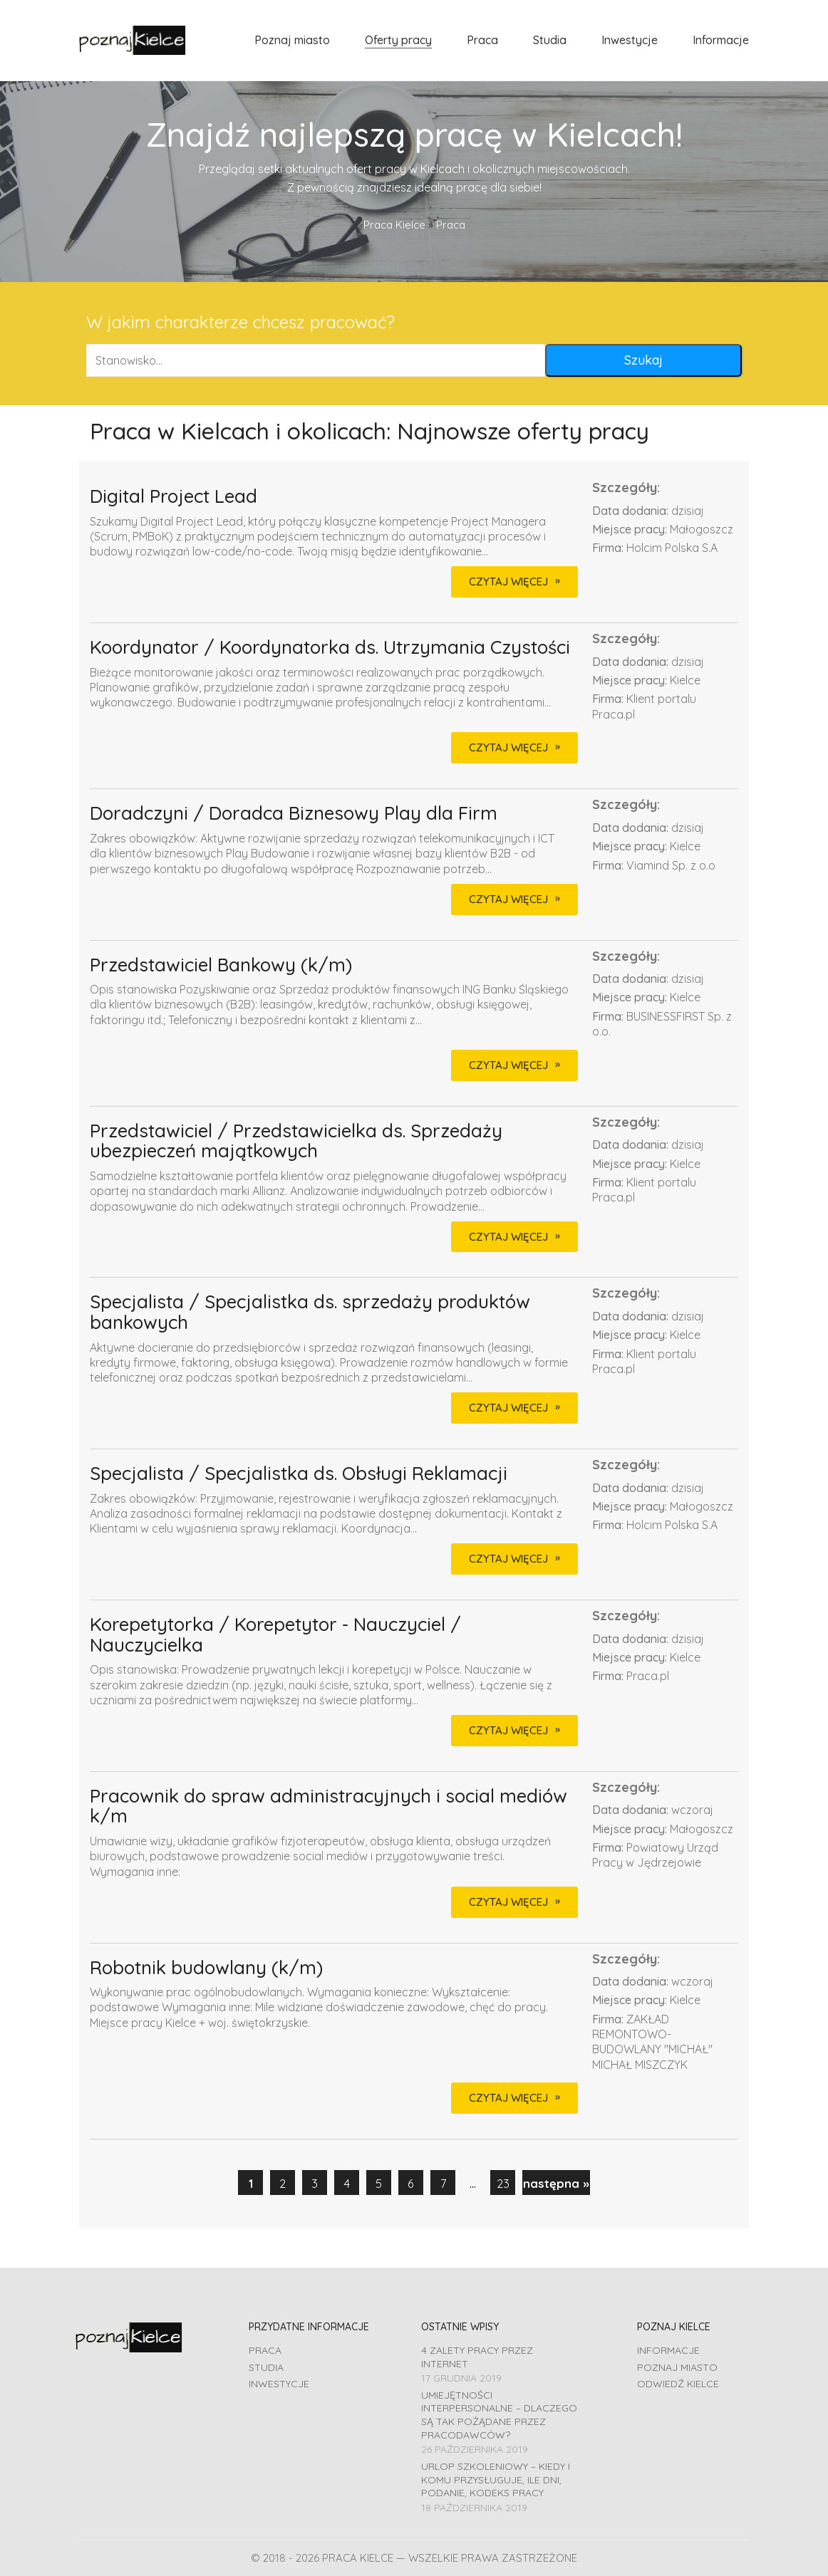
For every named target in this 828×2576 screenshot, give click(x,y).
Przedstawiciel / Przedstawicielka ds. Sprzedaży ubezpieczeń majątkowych (296, 1141)
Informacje (668, 2350)
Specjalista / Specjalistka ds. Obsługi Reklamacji (298, 1474)
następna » (556, 2183)
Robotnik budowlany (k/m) (206, 1968)
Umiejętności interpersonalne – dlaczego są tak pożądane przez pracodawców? (499, 2415)
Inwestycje (279, 2383)
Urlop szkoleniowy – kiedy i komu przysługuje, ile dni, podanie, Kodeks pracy (495, 2479)
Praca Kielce (394, 224)
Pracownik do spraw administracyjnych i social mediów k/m (328, 1806)
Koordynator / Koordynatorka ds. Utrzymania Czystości (330, 647)
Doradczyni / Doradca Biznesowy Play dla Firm (293, 813)
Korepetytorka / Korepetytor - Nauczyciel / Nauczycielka (275, 1635)
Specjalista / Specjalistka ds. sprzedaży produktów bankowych (310, 1312)
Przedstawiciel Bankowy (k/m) (221, 965)
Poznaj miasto (677, 2367)
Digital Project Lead (173, 496)
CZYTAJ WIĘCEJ (508, 581)
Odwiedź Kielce (678, 2383)
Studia (266, 2367)
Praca (265, 2350)
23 (503, 2183)
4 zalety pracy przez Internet (477, 2357)
